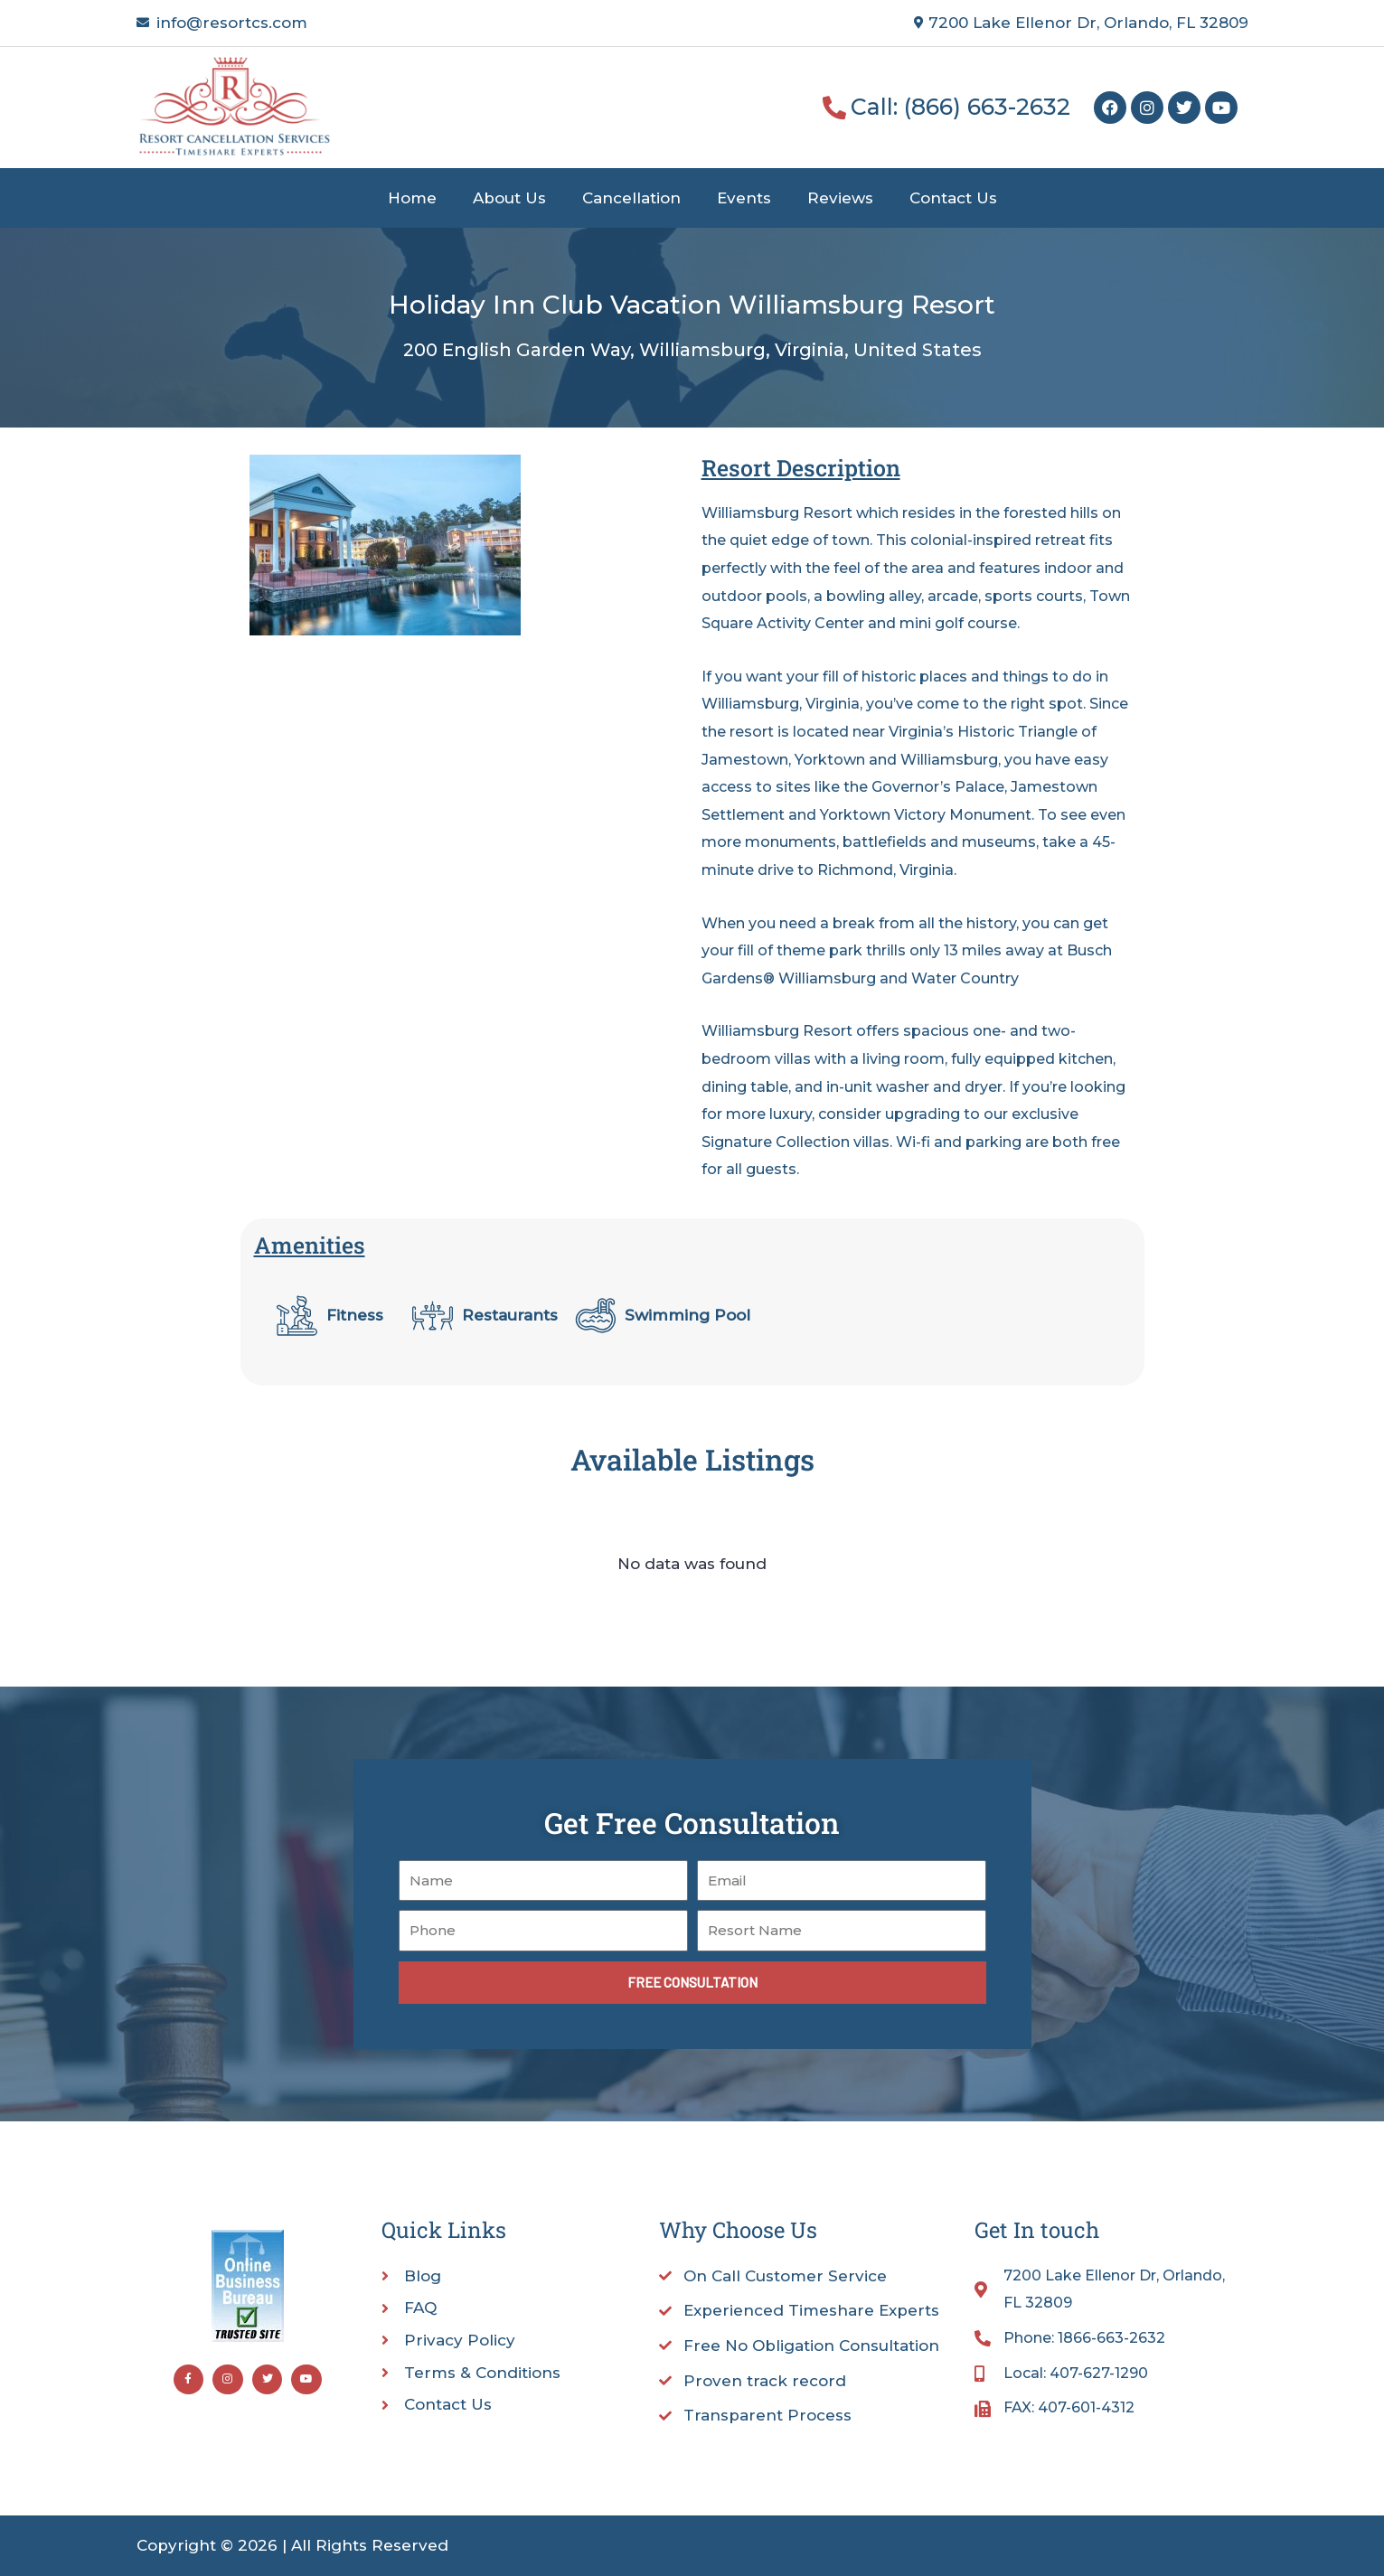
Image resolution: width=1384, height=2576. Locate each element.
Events (744, 198)
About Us (509, 198)
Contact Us (953, 198)
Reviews (840, 198)
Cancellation (631, 198)
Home (412, 198)
